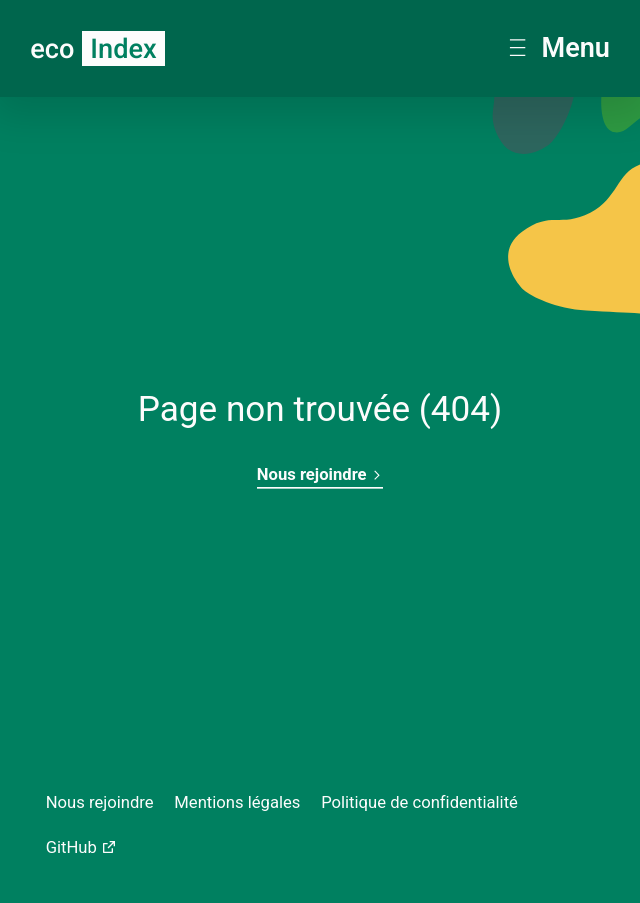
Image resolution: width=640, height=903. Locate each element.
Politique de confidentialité (419, 802)
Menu (559, 48)
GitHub (71, 847)
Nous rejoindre (320, 474)
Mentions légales (237, 802)
